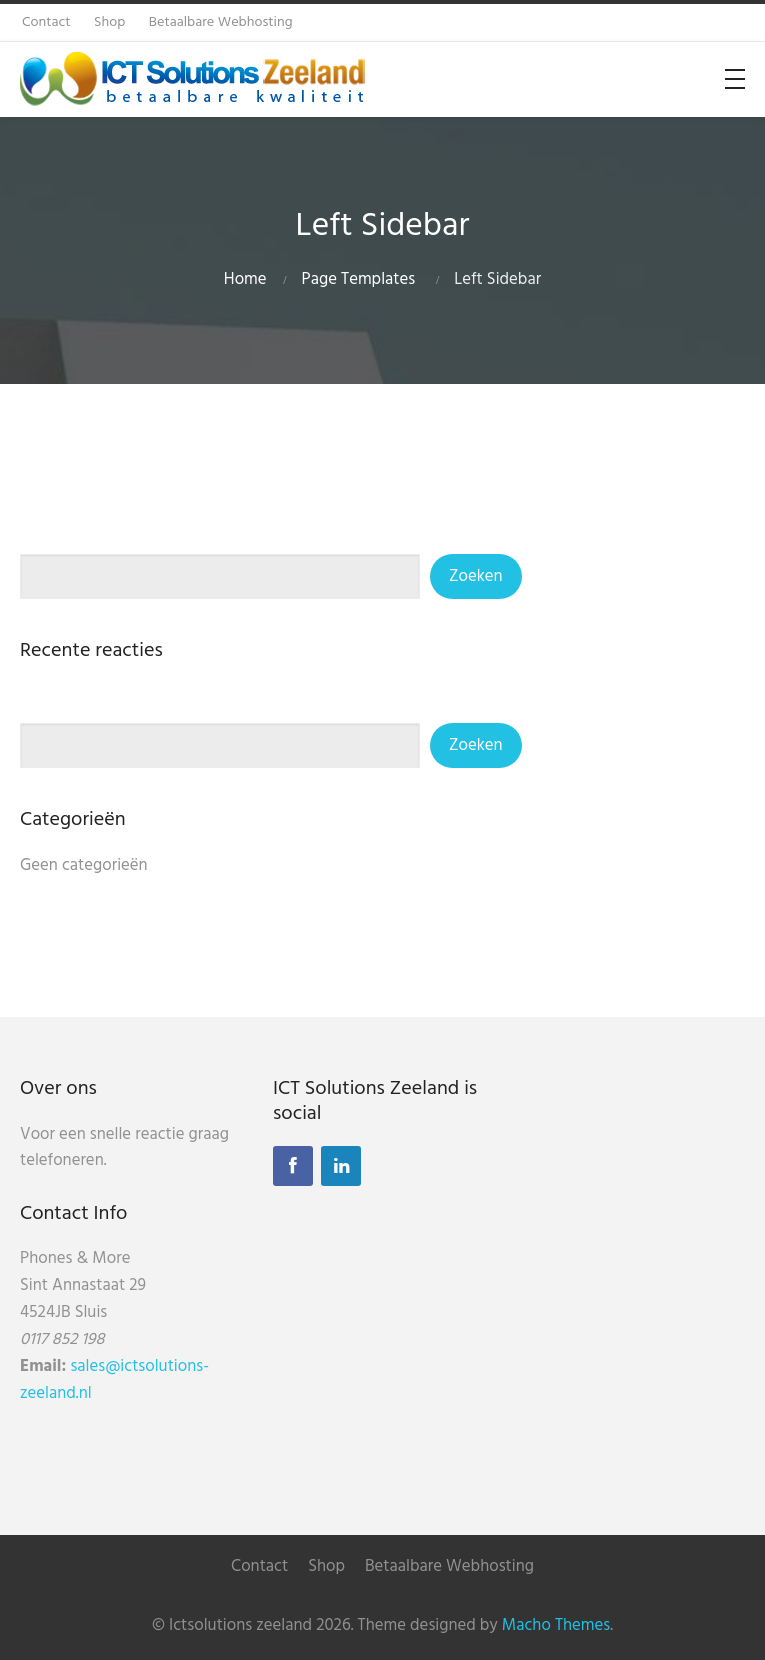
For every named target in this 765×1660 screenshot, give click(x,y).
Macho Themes (556, 1625)
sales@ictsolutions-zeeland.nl (114, 1380)
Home (245, 279)
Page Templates (359, 279)
